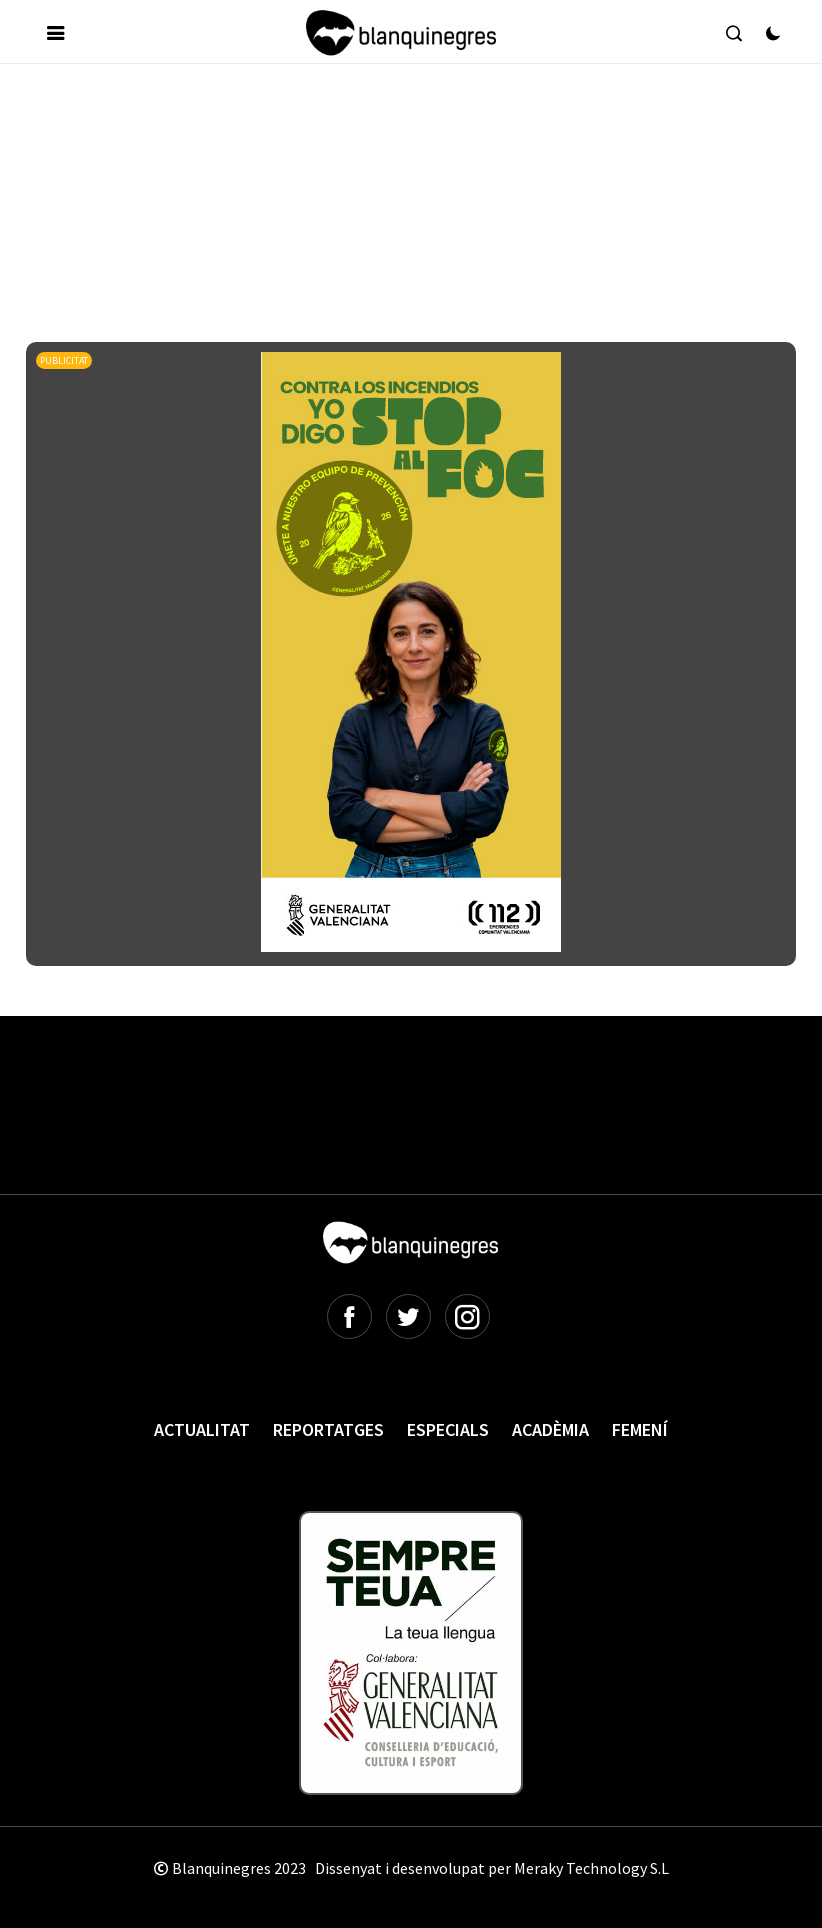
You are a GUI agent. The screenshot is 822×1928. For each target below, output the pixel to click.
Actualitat (202, 1429)
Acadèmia (550, 1429)
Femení (640, 1429)
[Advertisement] (390, 139)
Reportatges (328, 1429)
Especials (448, 1429)
